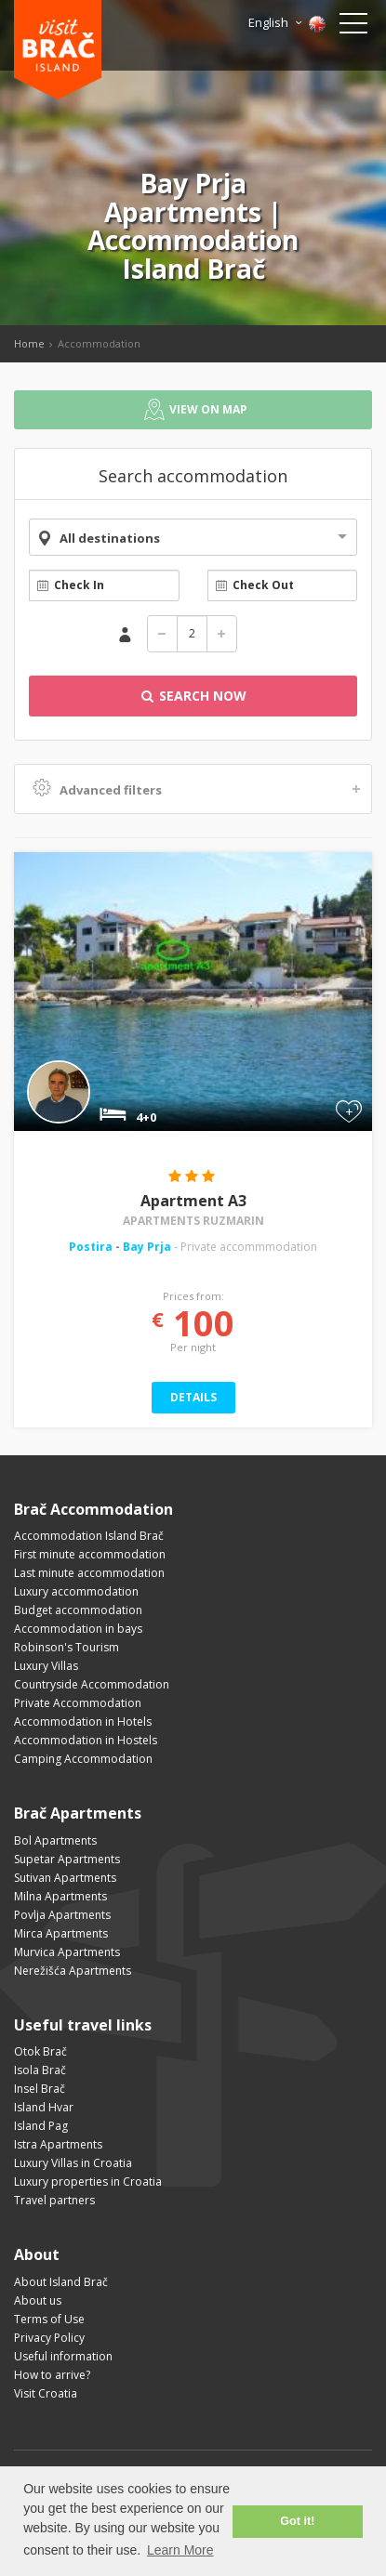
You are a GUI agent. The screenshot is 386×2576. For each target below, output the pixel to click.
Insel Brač (39, 2088)
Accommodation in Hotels (83, 1721)
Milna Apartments (60, 1896)
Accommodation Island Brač (89, 1536)
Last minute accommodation (89, 1573)
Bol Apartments (55, 1840)
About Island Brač (61, 2282)
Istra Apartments (58, 2144)
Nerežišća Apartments (72, 1970)
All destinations (110, 538)
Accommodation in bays (78, 1628)
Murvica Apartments (67, 1952)
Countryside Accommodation (91, 1684)
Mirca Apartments (61, 1933)
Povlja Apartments (62, 1915)
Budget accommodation (78, 1610)
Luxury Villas (46, 1666)
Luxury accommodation (76, 1591)
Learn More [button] (180, 2550)
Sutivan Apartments (65, 1878)
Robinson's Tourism (66, 1647)
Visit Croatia (45, 2393)
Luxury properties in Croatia (88, 2181)
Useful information (63, 2356)
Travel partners (54, 2200)
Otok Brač (40, 2051)
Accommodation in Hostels (85, 1740)
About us (37, 2300)
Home (29, 343)
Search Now (193, 695)
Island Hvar (43, 2107)
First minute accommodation (90, 1554)
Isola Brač (40, 2070)
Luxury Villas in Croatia (73, 2163)
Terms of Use (49, 2319)
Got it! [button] (297, 2521)
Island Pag (41, 2126)
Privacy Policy (49, 2338)
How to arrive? (52, 2375)
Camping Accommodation (83, 1759)
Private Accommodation (77, 1703)
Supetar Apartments (67, 1859)
